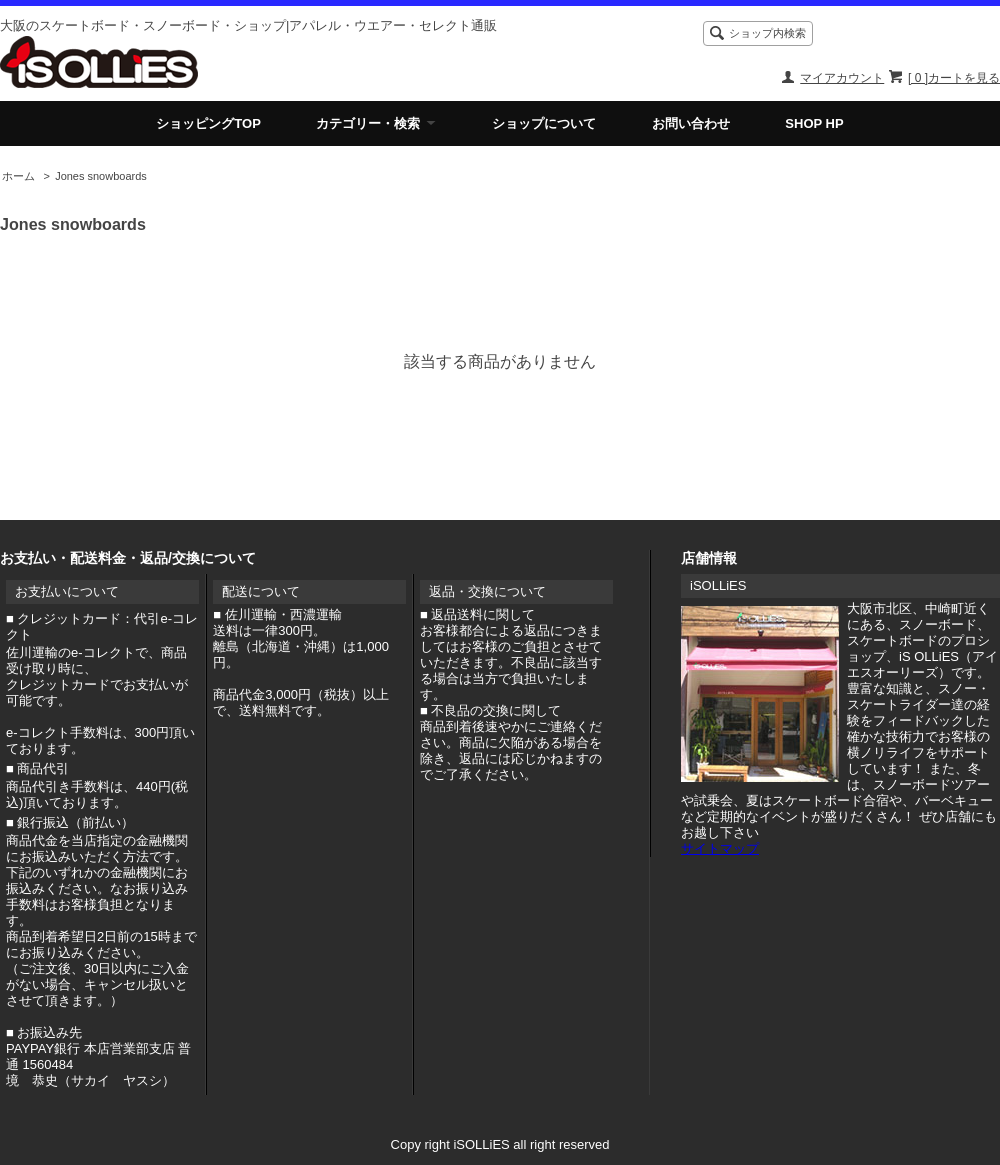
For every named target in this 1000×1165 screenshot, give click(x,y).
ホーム (18, 176)
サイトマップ (720, 848)
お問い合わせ (691, 123)
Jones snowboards (101, 176)
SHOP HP (814, 123)
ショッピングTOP (208, 123)
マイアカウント (842, 78)
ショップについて (544, 123)
